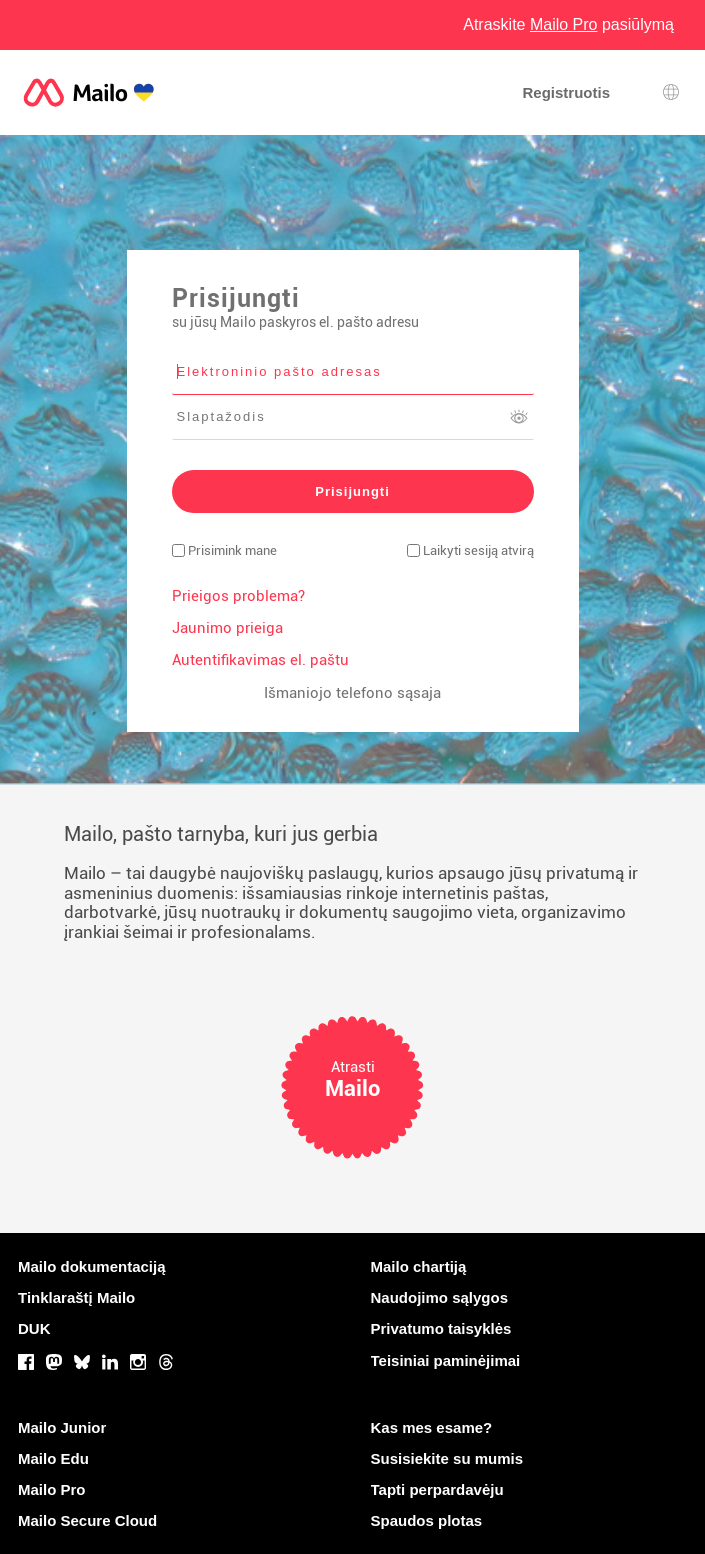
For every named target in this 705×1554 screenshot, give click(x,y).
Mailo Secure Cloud (87, 1520)
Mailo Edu (53, 1458)
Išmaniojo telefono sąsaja (352, 693)
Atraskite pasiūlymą (568, 24)
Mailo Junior (62, 1427)
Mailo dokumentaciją (92, 1266)
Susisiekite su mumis (447, 1458)
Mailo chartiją (419, 1266)
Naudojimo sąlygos (440, 1297)
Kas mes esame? (432, 1427)
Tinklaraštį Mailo (76, 1297)
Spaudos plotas (427, 1520)
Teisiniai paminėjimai (446, 1360)
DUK (34, 1328)
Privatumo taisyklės (441, 1328)
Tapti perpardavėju (437, 1489)
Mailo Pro (52, 1489)
